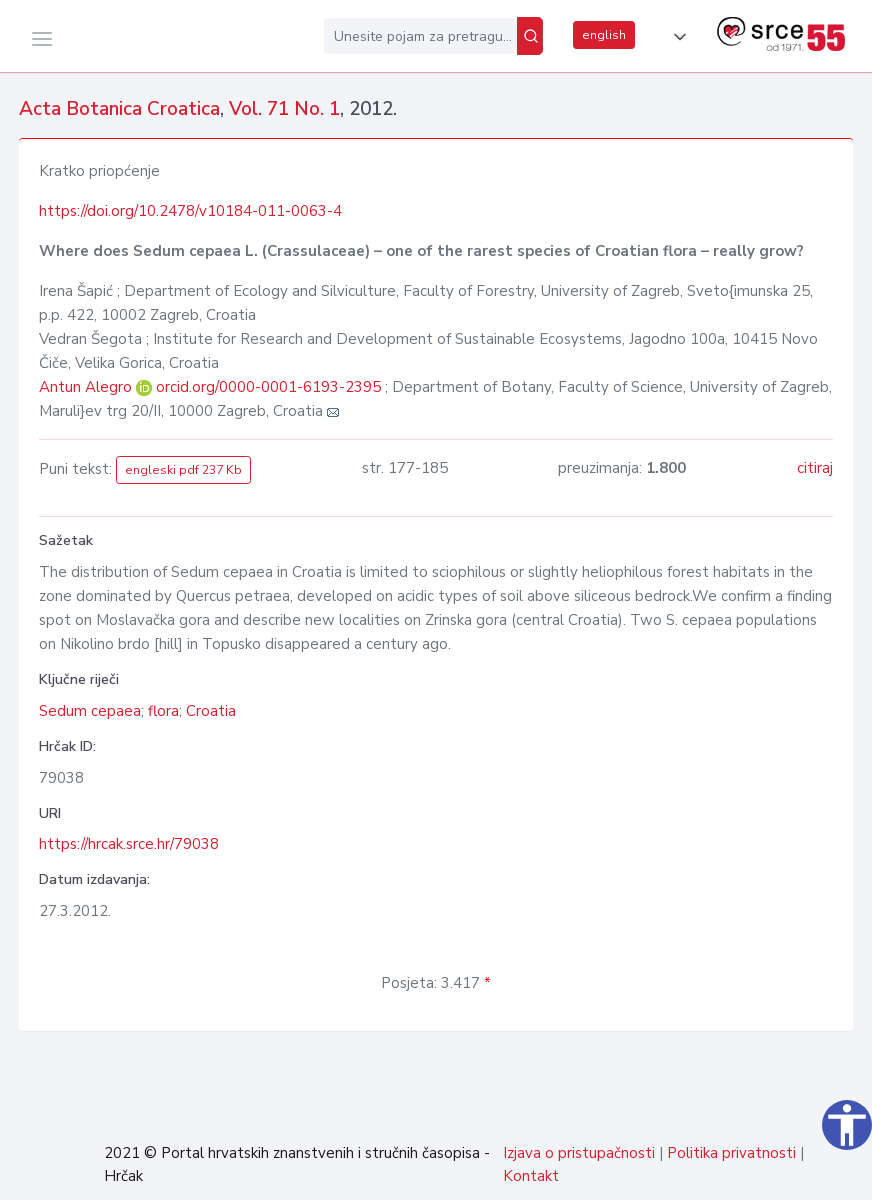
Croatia (211, 711)
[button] (676, 37)
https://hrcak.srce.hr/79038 (129, 844)
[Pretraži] (530, 36)
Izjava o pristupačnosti (579, 1153)
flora (163, 711)
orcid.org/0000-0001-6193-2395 (268, 387)
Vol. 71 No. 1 (284, 109)
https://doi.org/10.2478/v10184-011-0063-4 (190, 211)
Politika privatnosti (731, 1153)
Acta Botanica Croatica (119, 109)
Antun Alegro (87, 387)
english (604, 35)
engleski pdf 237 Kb (183, 470)
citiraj (815, 468)
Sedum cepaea (90, 711)
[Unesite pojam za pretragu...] (420, 36)
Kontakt (531, 1176)
